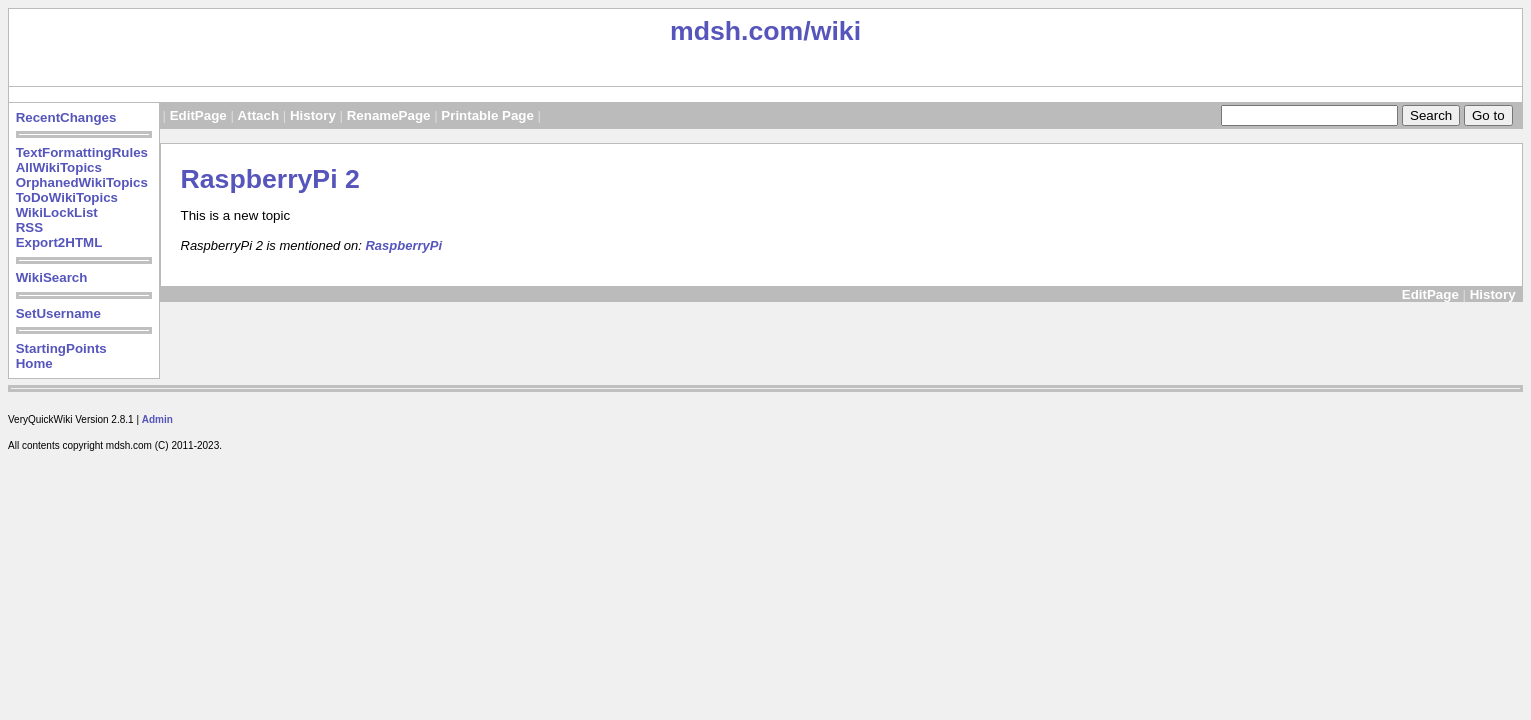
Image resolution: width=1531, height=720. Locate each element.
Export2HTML (59, 242)
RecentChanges (66, 117)
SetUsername (58, 313)
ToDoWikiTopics (67, 197)
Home (34, 363)
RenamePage (389, 115)
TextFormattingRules (82, 152)
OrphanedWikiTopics (82, 182)
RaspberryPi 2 (270, 179)
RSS (29, 227)
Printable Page (487, 115)
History (313, 115)
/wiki (832, 31)
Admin (157, 419)
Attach (258, 115)
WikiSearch (52, 277)
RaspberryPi (403, 245)
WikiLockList (57, 212)
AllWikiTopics (59, 167)
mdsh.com (736, 31)
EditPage (198, 115)
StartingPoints (61, 348)
